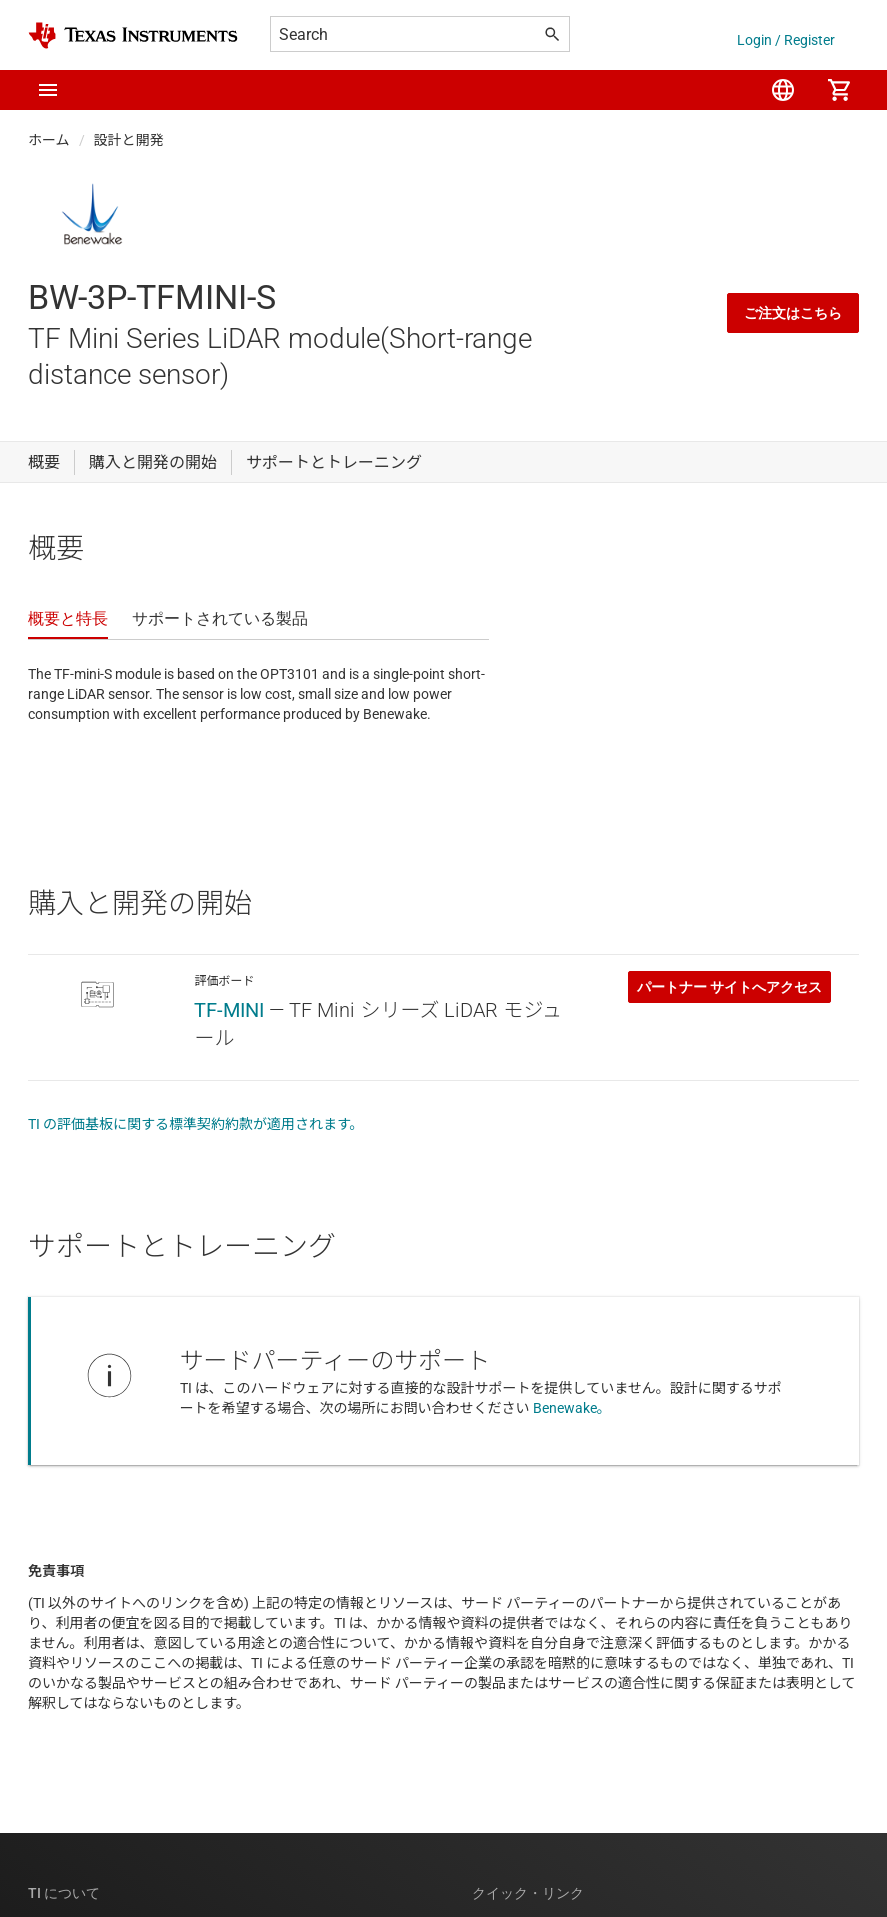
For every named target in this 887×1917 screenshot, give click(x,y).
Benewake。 (572, 1408)
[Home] (133, 35)
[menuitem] (783, 90)
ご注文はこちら (793, 313)
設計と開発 (129, 140)
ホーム (49, 140)
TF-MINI (229, 1010)
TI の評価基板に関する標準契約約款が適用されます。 (196, 1124)
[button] (48, 90)
